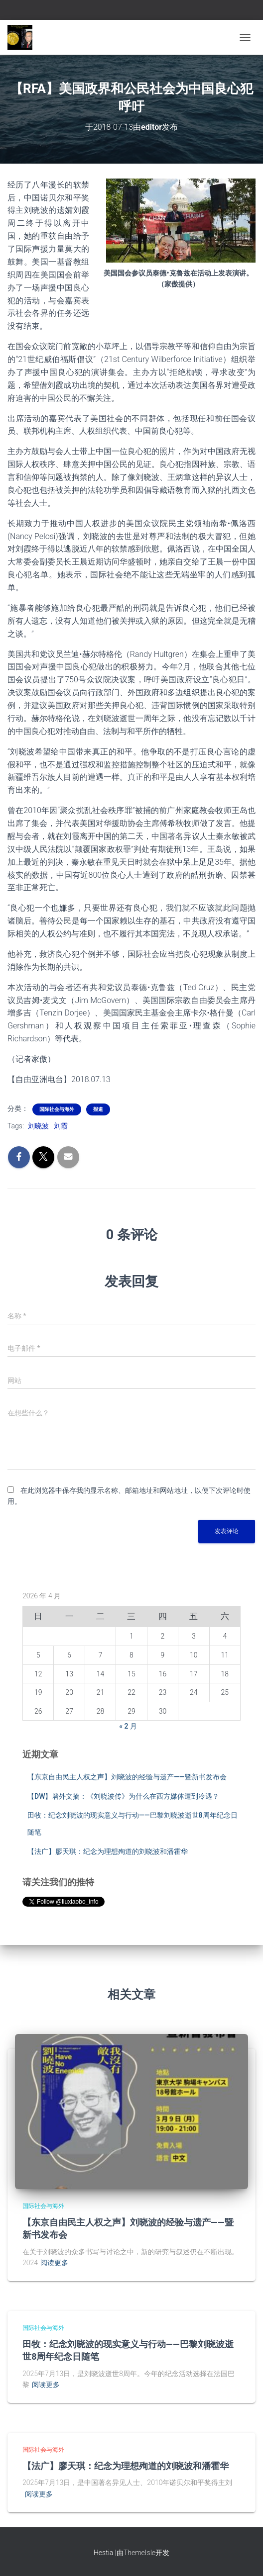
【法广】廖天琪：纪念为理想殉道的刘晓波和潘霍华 (107, 1851)
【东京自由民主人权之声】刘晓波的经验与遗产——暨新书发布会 (127, 1777)
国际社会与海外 (56, 1109)
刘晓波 (38, 1126)
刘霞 (61, 1126)
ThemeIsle (139, 2553)
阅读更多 (54, 2263)
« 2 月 (128, 1726)
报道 (98, 1109)
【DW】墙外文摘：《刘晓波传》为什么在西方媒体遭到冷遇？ (123, 1796)
